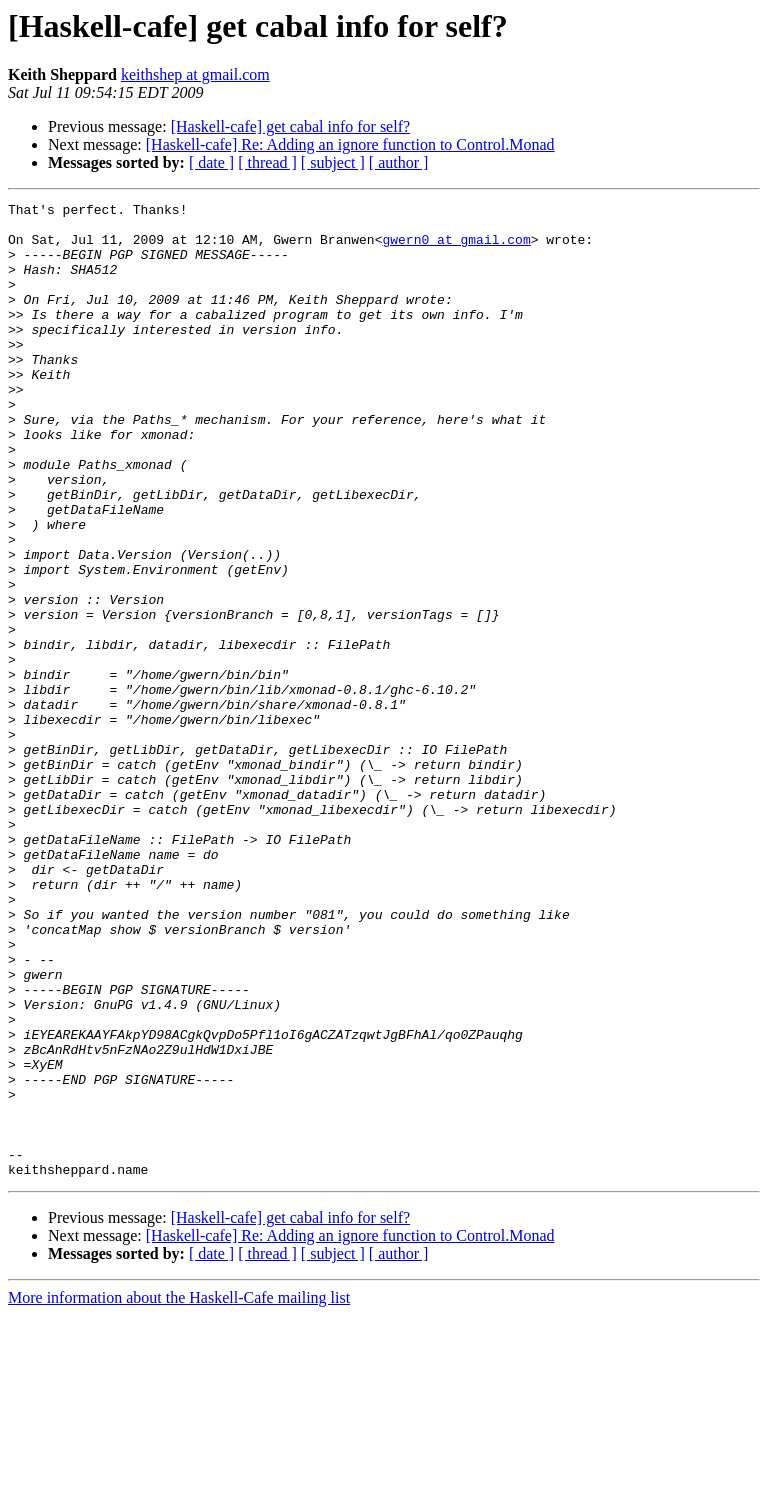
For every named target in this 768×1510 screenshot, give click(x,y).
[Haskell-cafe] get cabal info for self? (290, 126)
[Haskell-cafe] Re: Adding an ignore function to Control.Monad (350, 144)
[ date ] (211, 162)
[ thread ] (267, 162)
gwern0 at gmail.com (456, 248)
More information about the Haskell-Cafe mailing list (179, 1492)
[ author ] (399, 162)
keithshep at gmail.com (195, 74)
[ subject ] (333, 162)
